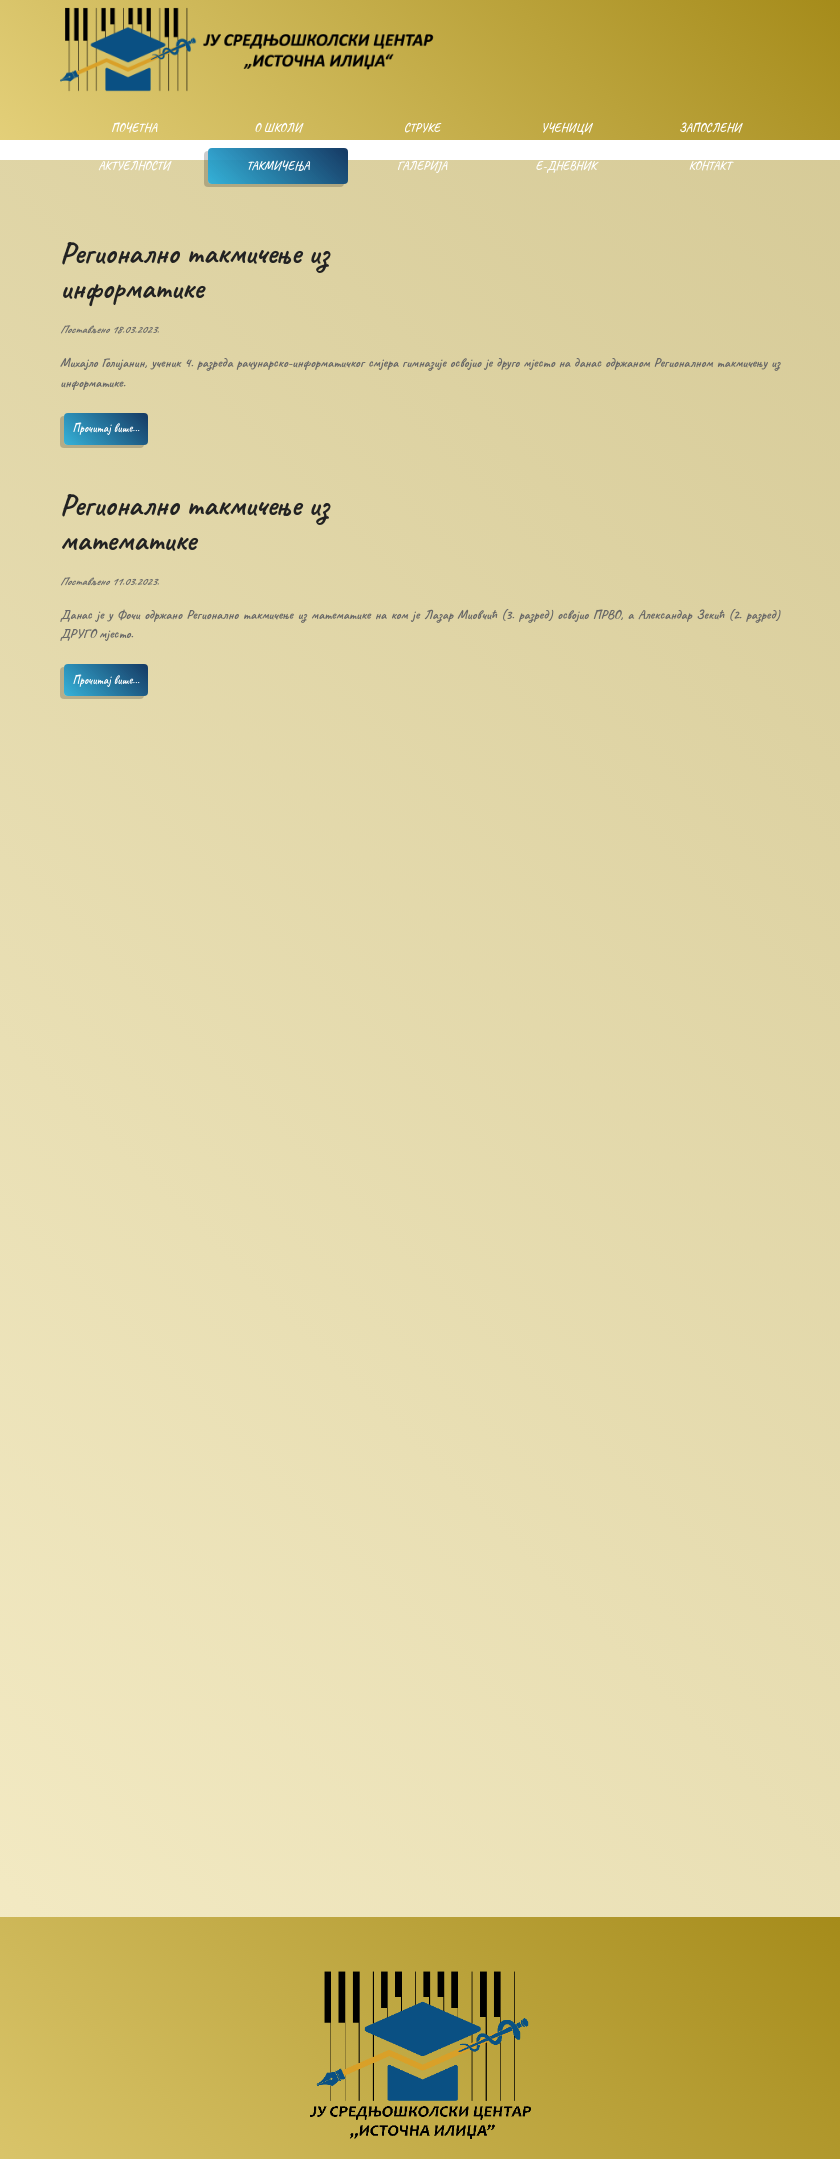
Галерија (422, 166)
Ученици (566, 128)
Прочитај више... (106, 428)
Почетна (134, 128)
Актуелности (133, 166)
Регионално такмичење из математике (194, 522)
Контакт (710, 166)
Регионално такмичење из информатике (194, 270)
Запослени (710, 128)
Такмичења (277, 166)
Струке (422, 128)
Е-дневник (566, 166)
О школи (277, 128)
